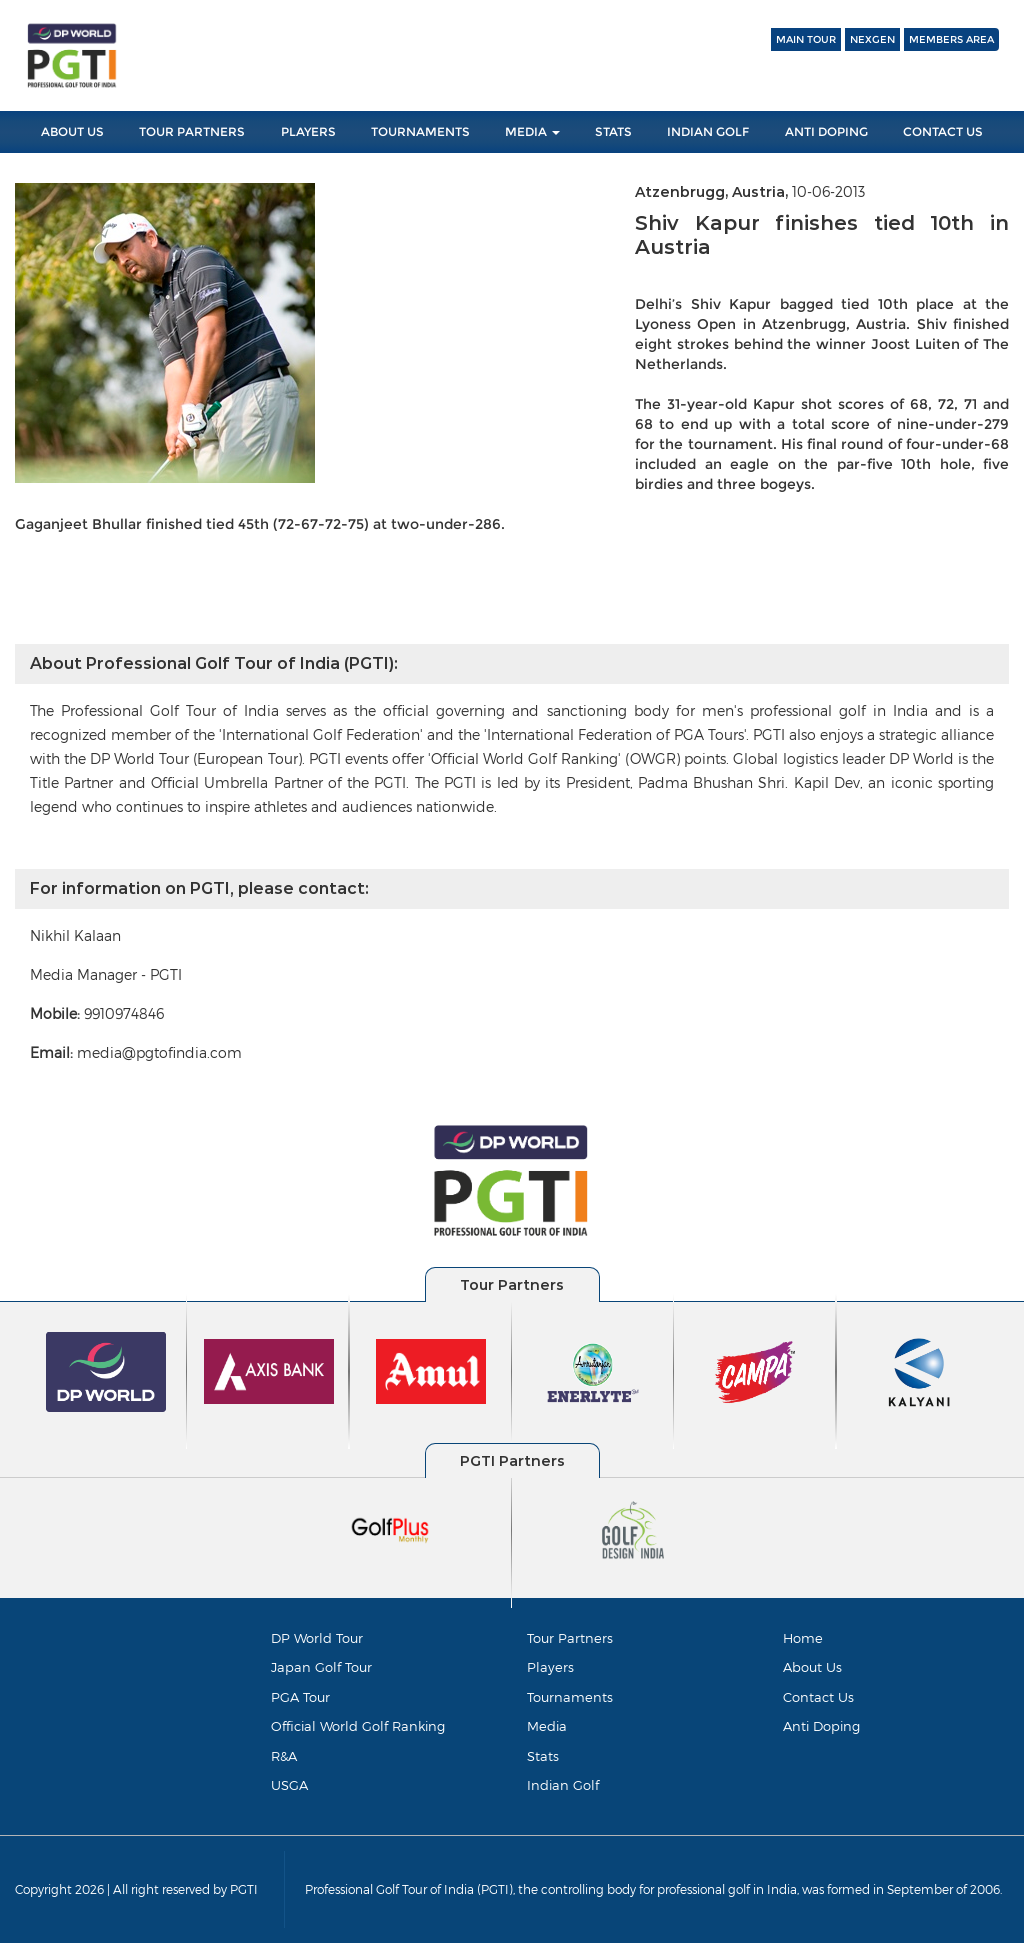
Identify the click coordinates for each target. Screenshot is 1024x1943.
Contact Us (943, 131)
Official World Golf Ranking (358, 1726)
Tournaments (420, 131)
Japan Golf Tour (321, 1667)
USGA (289, 1785)
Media (532, 131)
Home (803, 1638)
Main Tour (806, 39)
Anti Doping (826, 131)
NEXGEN (872, 39)
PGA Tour (300, 1697)
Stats (613, 131)
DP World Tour (317, 1638)
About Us (72, 131)
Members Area (951, 39)
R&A (284, 1756)
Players (308, 131)
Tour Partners (192, 131)
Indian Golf (708, 131)
